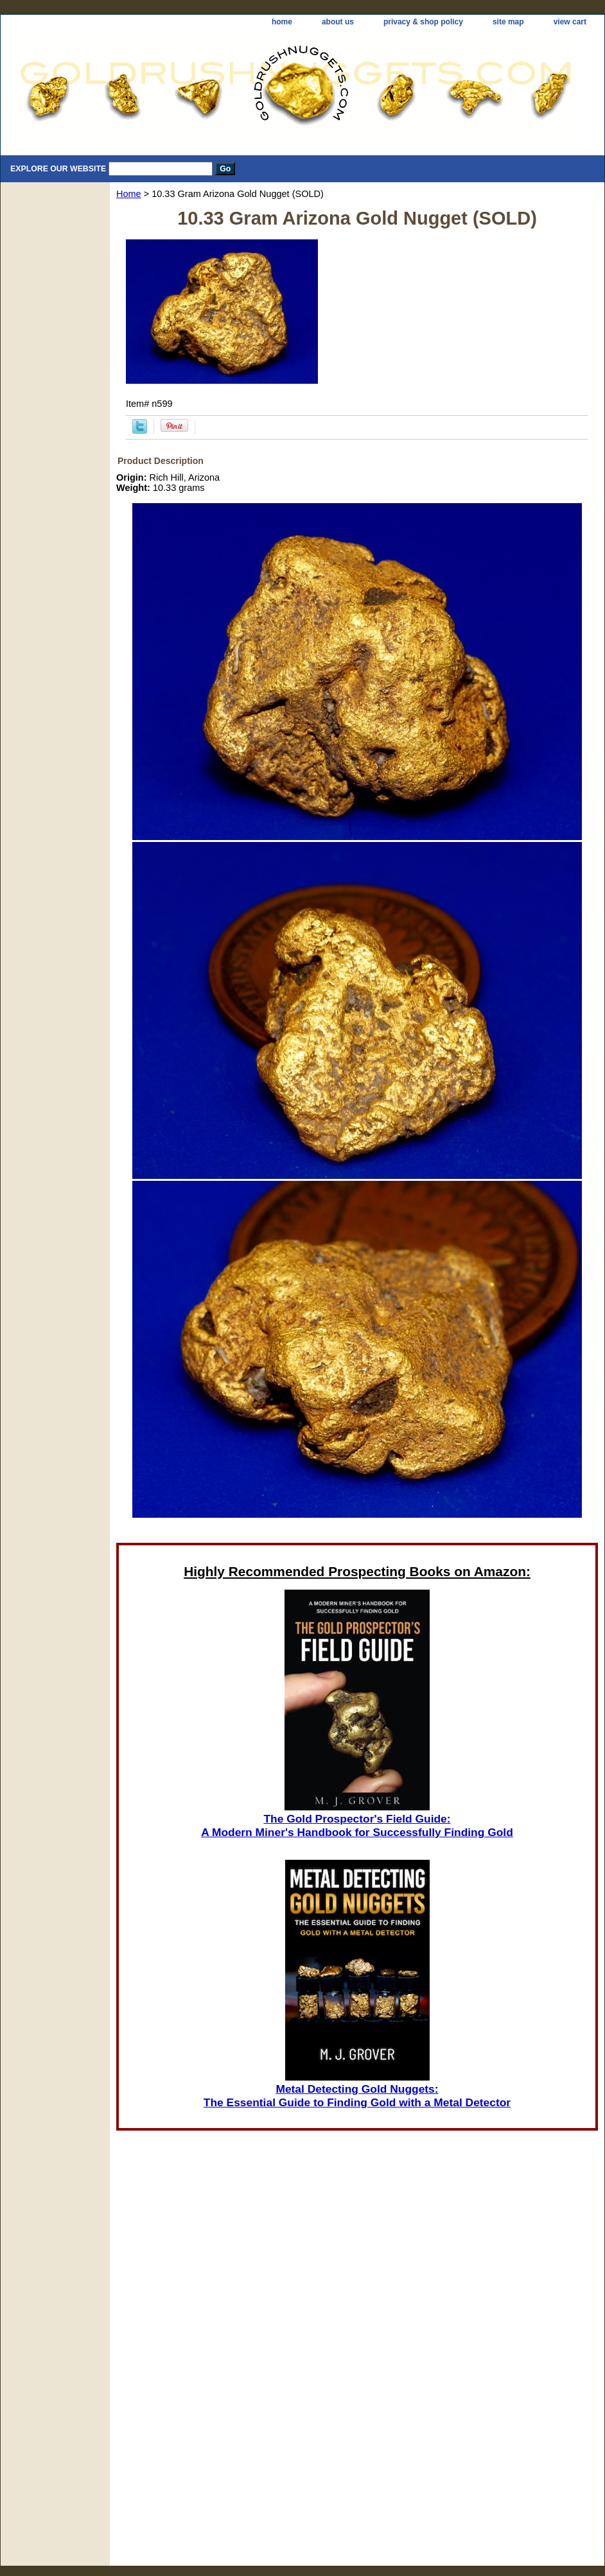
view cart (570, 21)
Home (128, 194)
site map (508, 21)
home (282, 21)
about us (338, 21)
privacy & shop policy (423, 21)
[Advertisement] (357, 2394)
